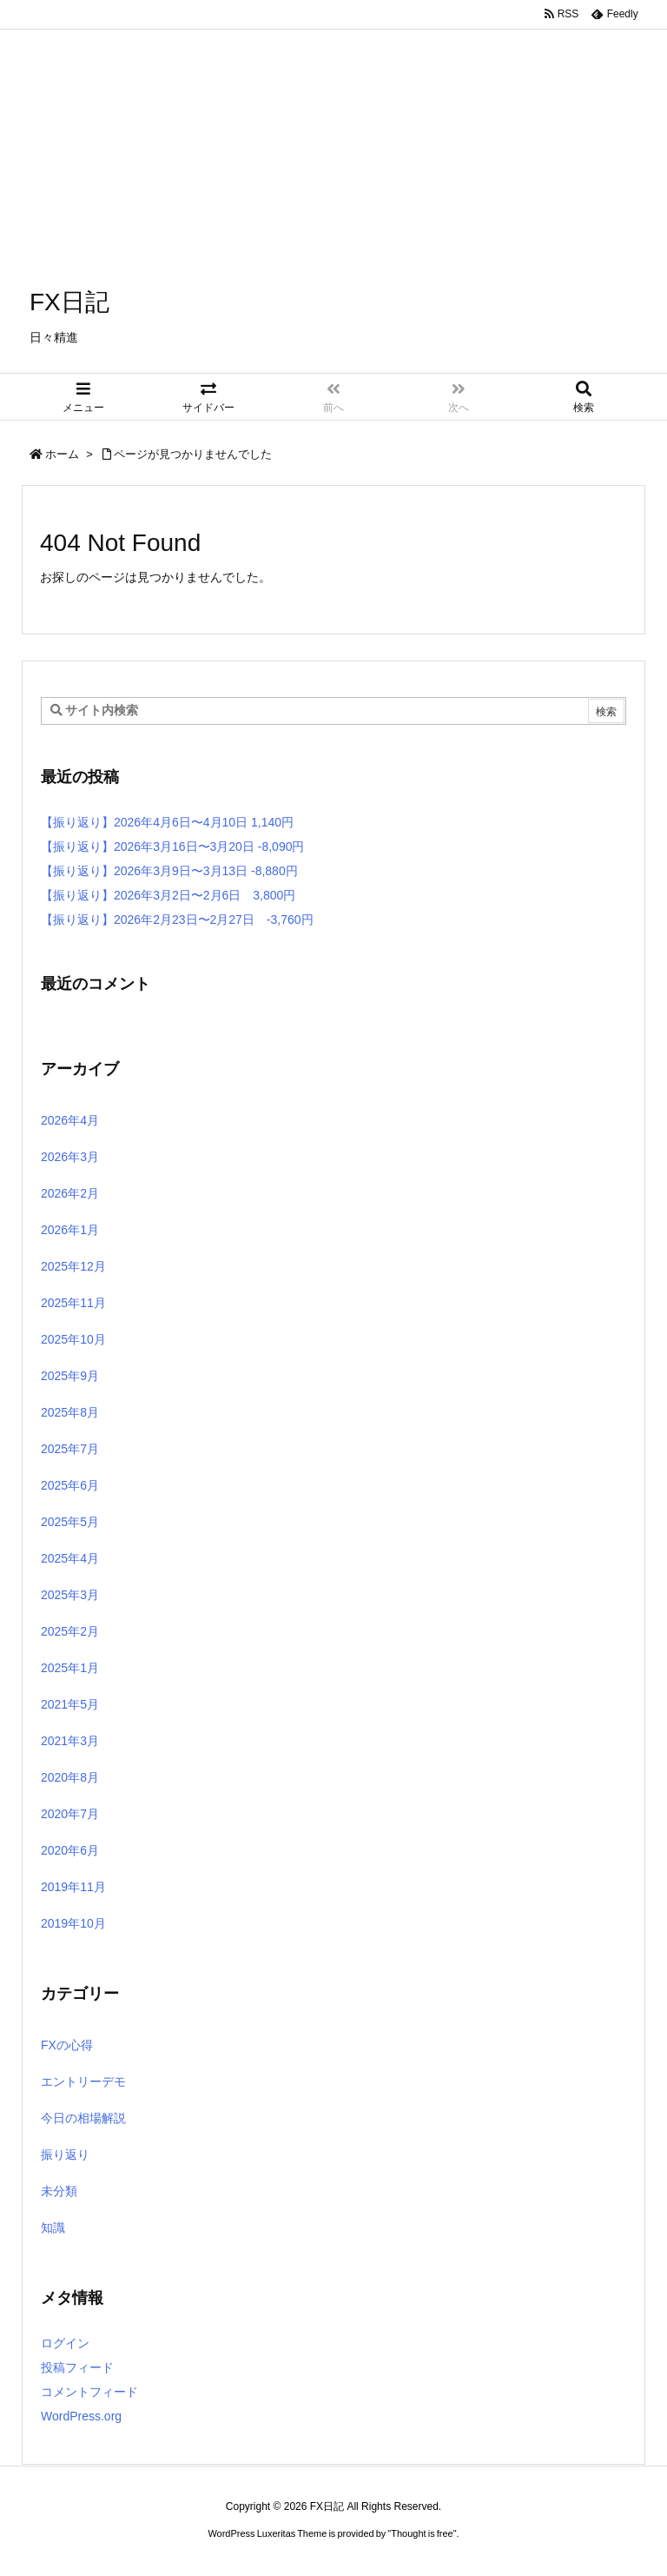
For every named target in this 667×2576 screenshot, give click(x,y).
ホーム (62, 454)
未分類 (59, 2191)
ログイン (65, 2343)
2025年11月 (73, 1303)
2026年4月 (70, 1120)
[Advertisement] (333, 121)
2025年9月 (70, 1376)
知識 (53, 2227)
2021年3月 (70, 1741)
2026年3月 (70, 1157)
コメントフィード (89, 2392)
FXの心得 (67, 2045)
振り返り (65, 2154)
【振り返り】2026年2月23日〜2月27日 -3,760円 (177, 919)
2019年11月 (73, 1887)
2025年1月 (70, 1668)
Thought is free (421, 2533)
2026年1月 (70, 1230)
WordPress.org (81, 2416)
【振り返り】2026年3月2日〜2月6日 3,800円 (168, 895)
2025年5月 (70, 1522)
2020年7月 (70, 1814)
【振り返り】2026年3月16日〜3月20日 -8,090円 (172, 846)
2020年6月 (70, 1850)
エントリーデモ (83, 2081)
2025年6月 (70, 1485)
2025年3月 (70, 1595)
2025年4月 (70, 1558)
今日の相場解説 (83, 2118)
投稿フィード (77, 2367)
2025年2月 (70, 1631)
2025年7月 (70, 1449)
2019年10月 (73, 1923)
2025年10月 (73, 1339)
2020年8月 (70, 1777)
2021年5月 (70, 1704)
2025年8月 (70, 1412)
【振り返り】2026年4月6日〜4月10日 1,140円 (167, 822)
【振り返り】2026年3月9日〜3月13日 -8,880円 (169, 871)
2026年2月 (70, 1193)
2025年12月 (73, 1266)
